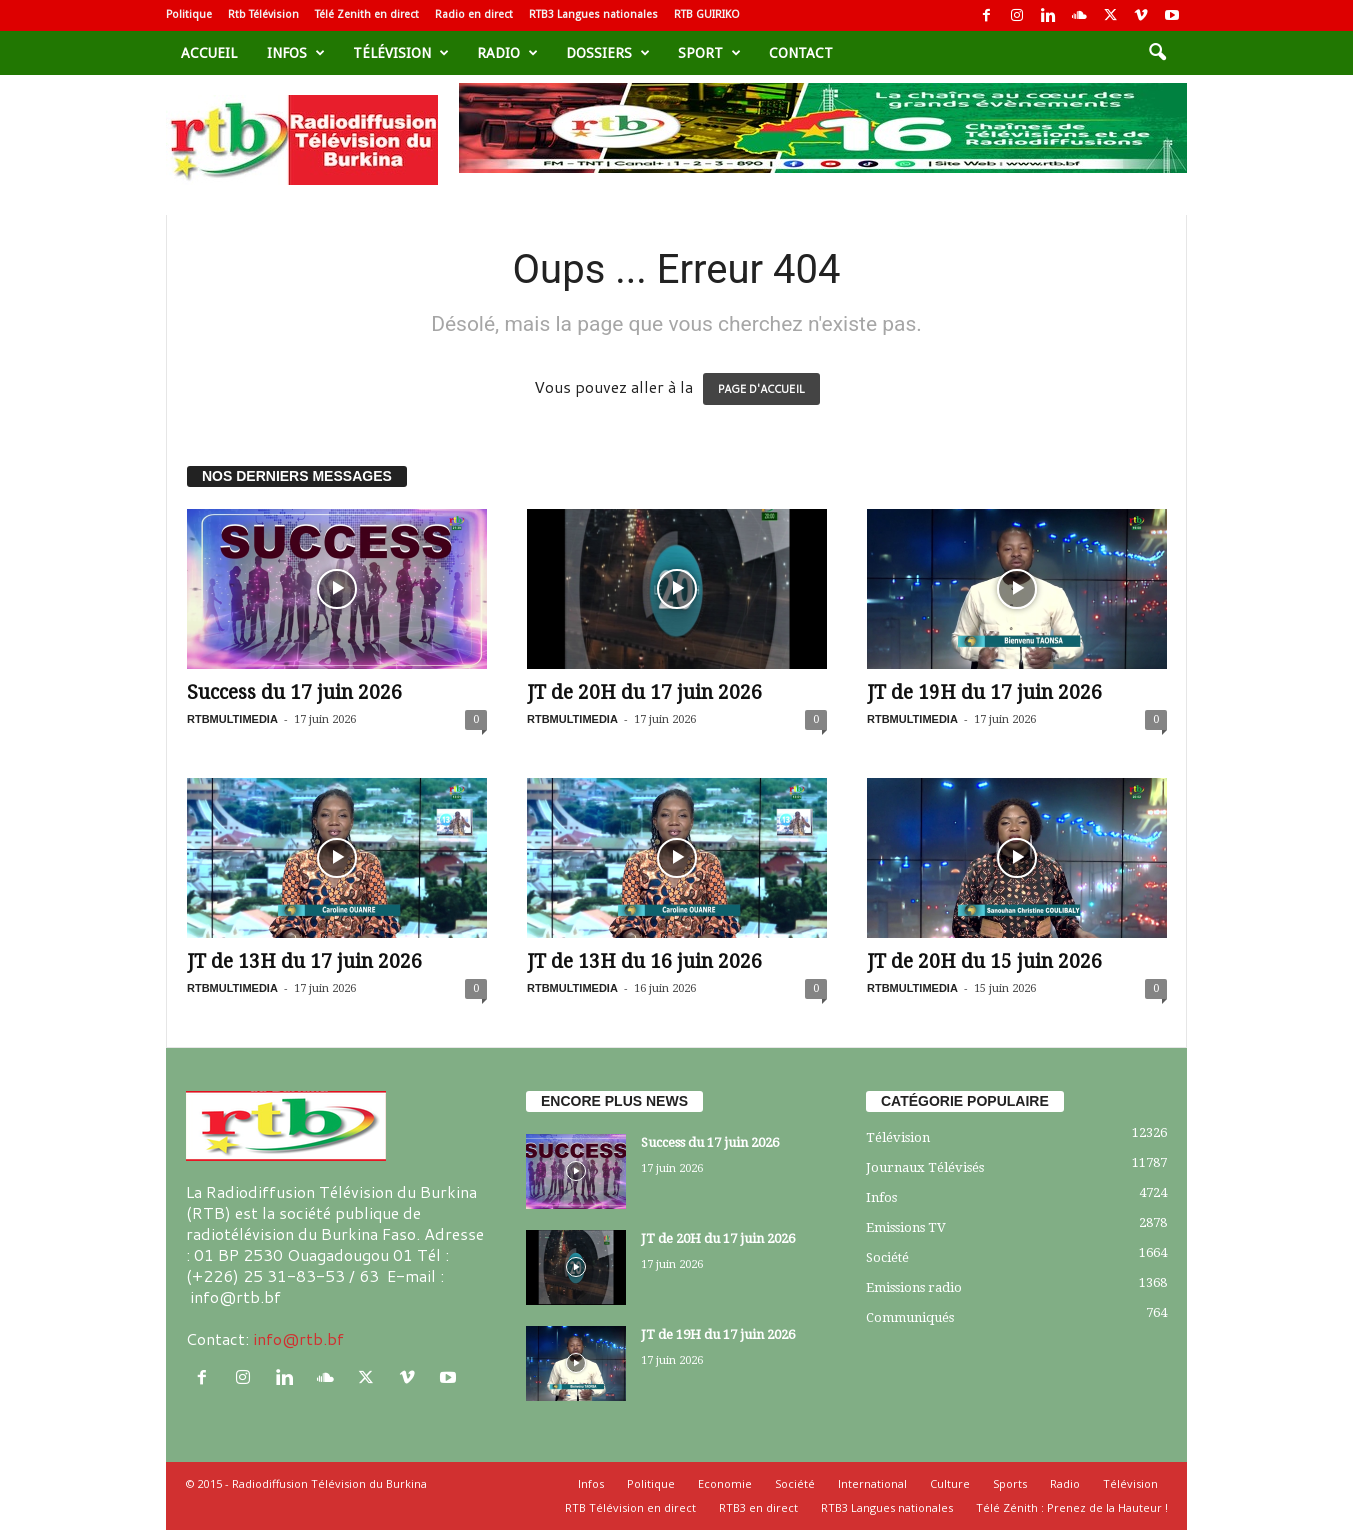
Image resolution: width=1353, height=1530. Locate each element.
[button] (1157, 53)
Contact (801, 53)
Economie (725, 1483)
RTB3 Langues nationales (593, 14)
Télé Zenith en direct (367, 14)
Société (887, 1257)
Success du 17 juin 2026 (294, 692)
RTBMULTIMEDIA (232, 719)
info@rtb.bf (298, 1338)
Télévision (401, 53)
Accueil (209, 53)
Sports (1010, 1483)
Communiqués (910, 1317)
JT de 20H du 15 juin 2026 (984, 961)
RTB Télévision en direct (630, 1507)
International (872, 1483)
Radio (507, 53)
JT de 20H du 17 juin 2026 (644, 692)
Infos (296, 53)
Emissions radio (914, 1287)
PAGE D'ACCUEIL (761, 389)
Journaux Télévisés (925, 1167)
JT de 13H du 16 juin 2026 (644, 961)
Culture (950, 1483)
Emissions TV (906, 1227)
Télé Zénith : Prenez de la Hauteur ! (1072, 1507)
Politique (189, 14)
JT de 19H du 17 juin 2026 (984, 692)
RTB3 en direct (758, 1507)
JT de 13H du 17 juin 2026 (304, 961)
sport (709, 53)
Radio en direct (474, 14)
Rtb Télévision (263, 14)
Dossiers (608, 53)
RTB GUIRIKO (707, 14)
